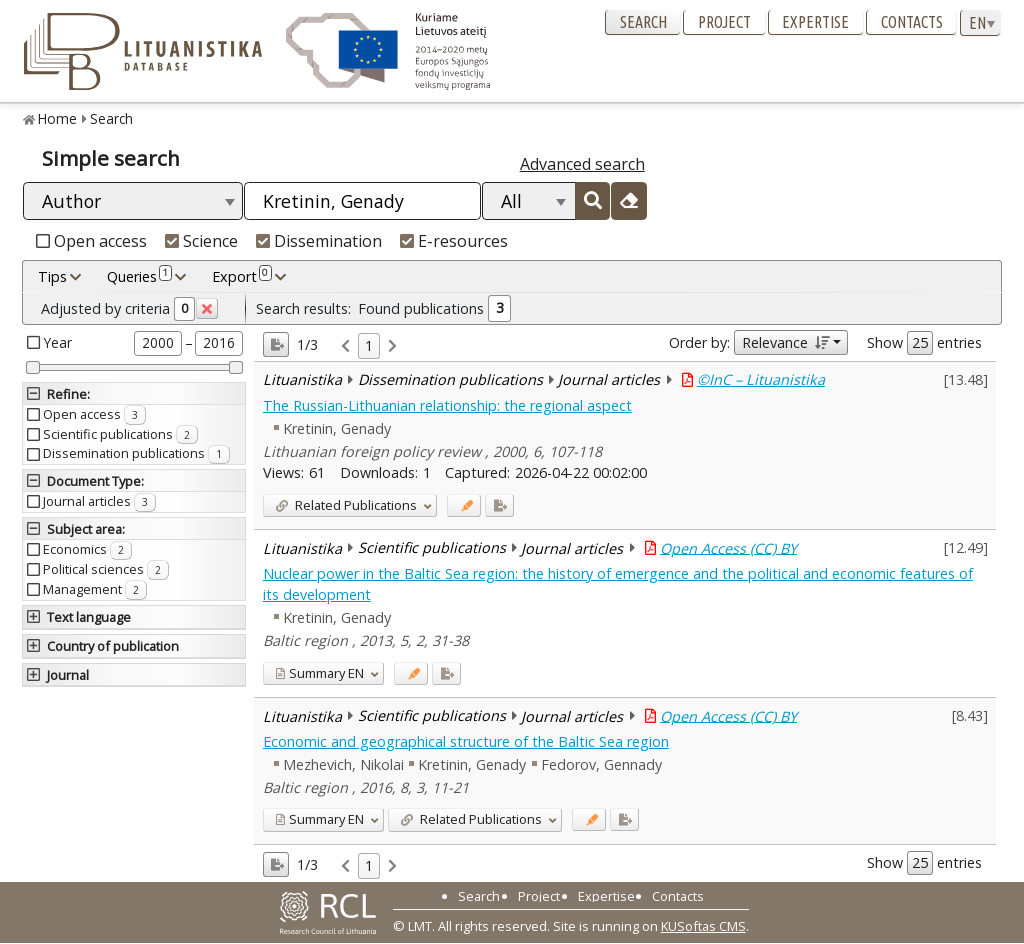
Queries (139, 276)
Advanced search (582, 164)
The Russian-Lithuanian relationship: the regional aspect (447, 405)
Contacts (912, 22)
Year (58, 342)
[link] (345, 346)
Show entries (924, 343)
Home (57, 118)
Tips (52, 276)
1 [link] (369, 345)
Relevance (785, 342)
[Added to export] (499, 505)
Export (242, 276)
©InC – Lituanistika (761, 379)
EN (319, 673)
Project (724, 22)
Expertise (815, 22)
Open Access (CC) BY (728, 547)
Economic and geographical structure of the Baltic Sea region (466, 741)
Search (643, 22)
